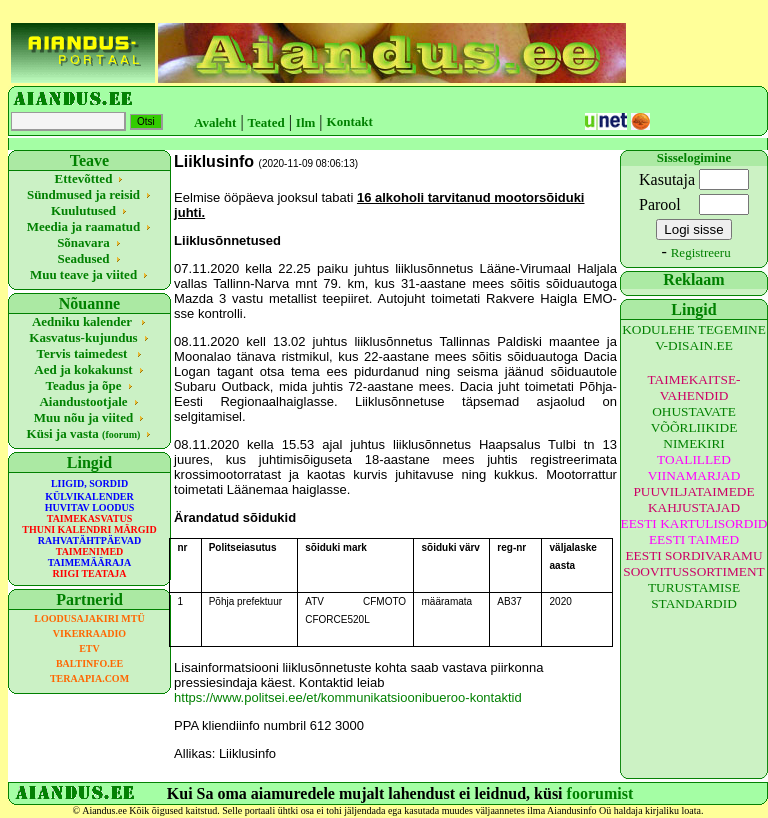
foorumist (600, 793)
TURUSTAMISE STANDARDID (694, 595)
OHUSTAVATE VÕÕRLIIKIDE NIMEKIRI (694, 427)
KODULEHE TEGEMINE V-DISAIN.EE (694, 337)
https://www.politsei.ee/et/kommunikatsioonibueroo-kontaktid (348, 697)
